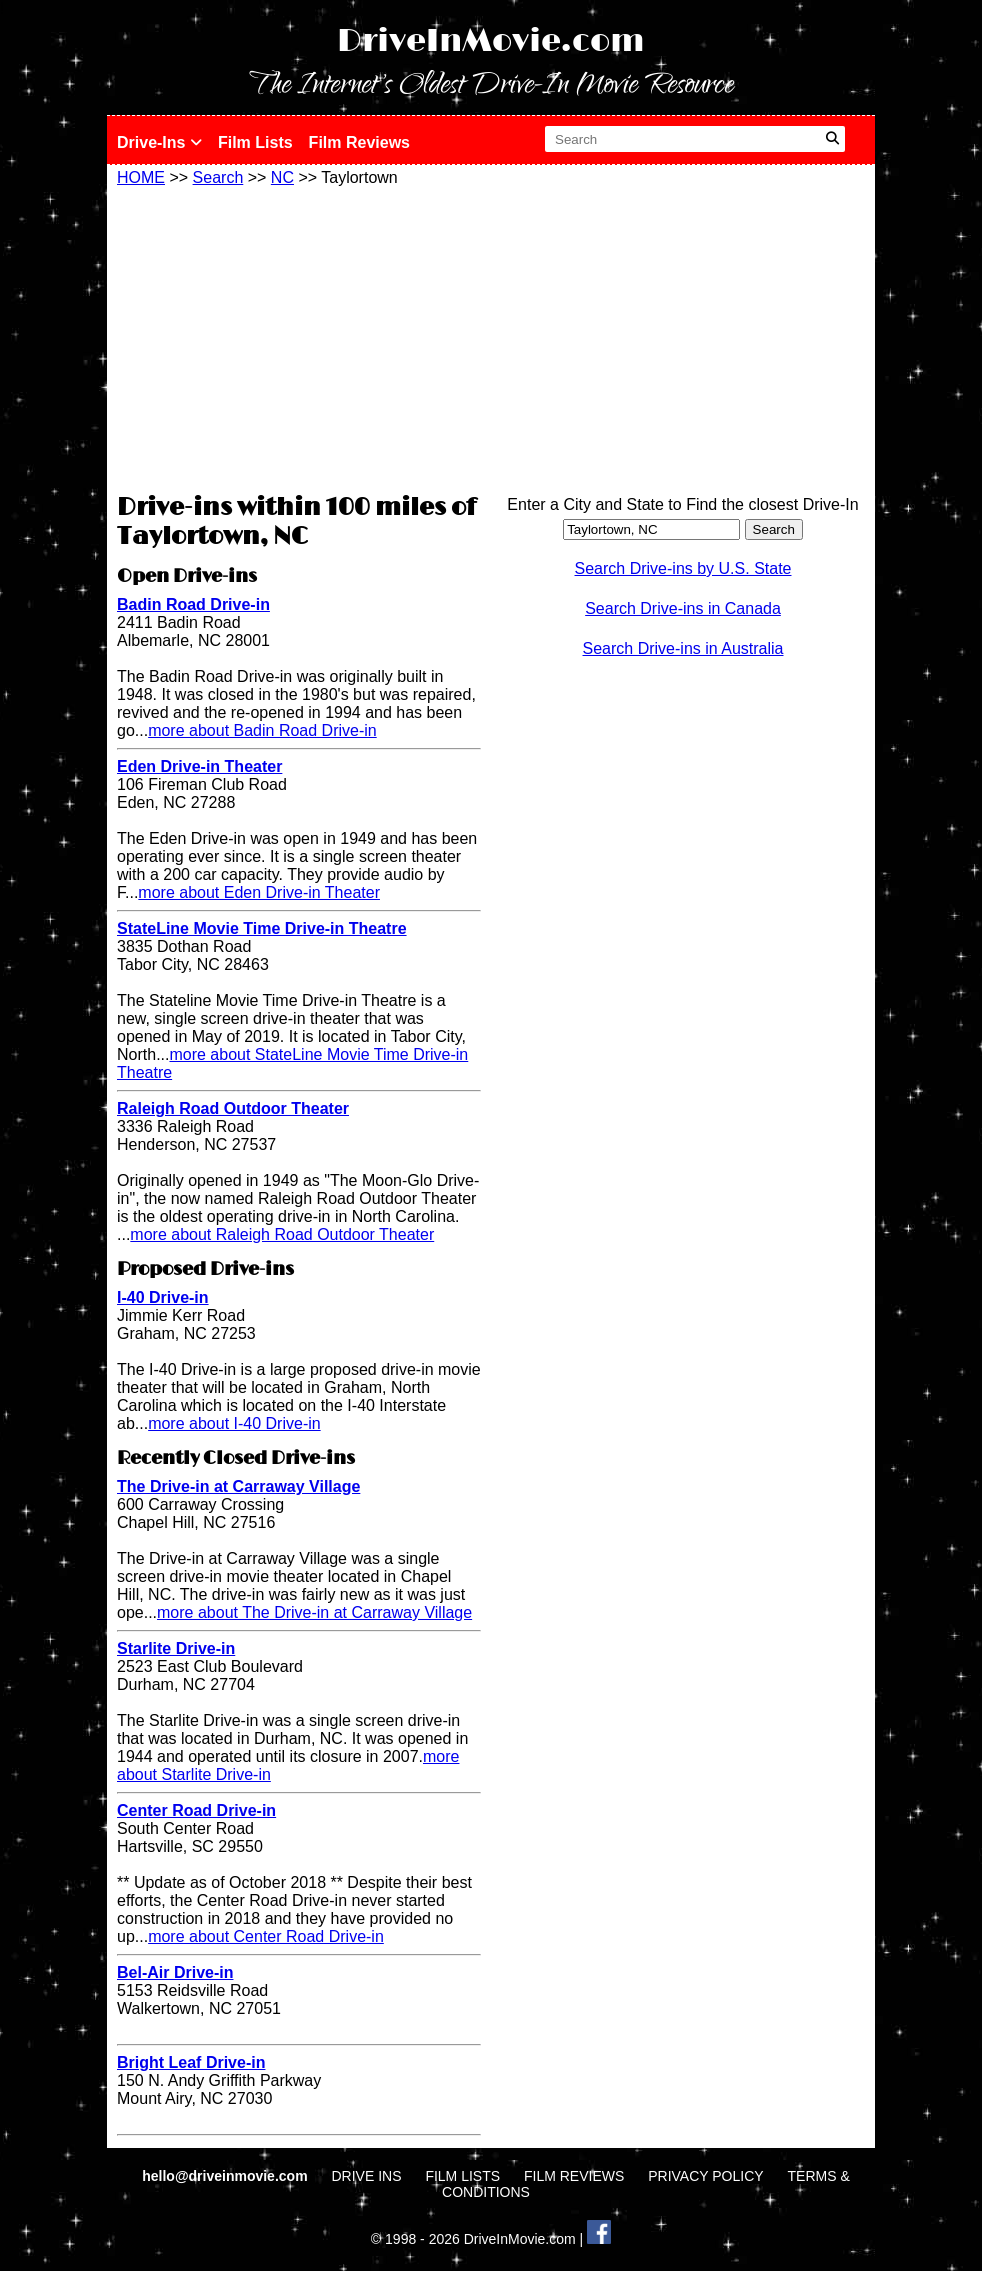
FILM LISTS (462, 2176)
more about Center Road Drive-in (266, 1936)
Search (218, 177)
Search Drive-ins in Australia (683, 648)
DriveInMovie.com (491, 41)
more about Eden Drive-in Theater (259, 892)
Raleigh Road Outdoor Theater (233, 1108)
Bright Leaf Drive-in (191, 2062)
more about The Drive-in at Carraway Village (314, 1612)
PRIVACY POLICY (705, 2176)
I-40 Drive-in (163, 1297)
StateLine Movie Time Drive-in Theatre (262, 928)
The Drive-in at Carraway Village (238, 1486)
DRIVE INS (366, 2176)
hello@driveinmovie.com (226, 2176)
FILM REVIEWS (574, 2176)
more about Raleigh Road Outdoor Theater (282, 1234)
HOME (141, 177)
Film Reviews (359, 142)
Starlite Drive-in (176, 1648)
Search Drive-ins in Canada (683, 608)
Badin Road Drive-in (193, 604)
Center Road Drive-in (196, 1810)
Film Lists (255, 142)
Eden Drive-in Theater (199, 766)
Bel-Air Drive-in (175, 1972)
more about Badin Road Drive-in (262, 730)
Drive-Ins (159, 142)
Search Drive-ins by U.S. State (683, 568)
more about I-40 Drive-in (234, 1423)
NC (282, 177)
